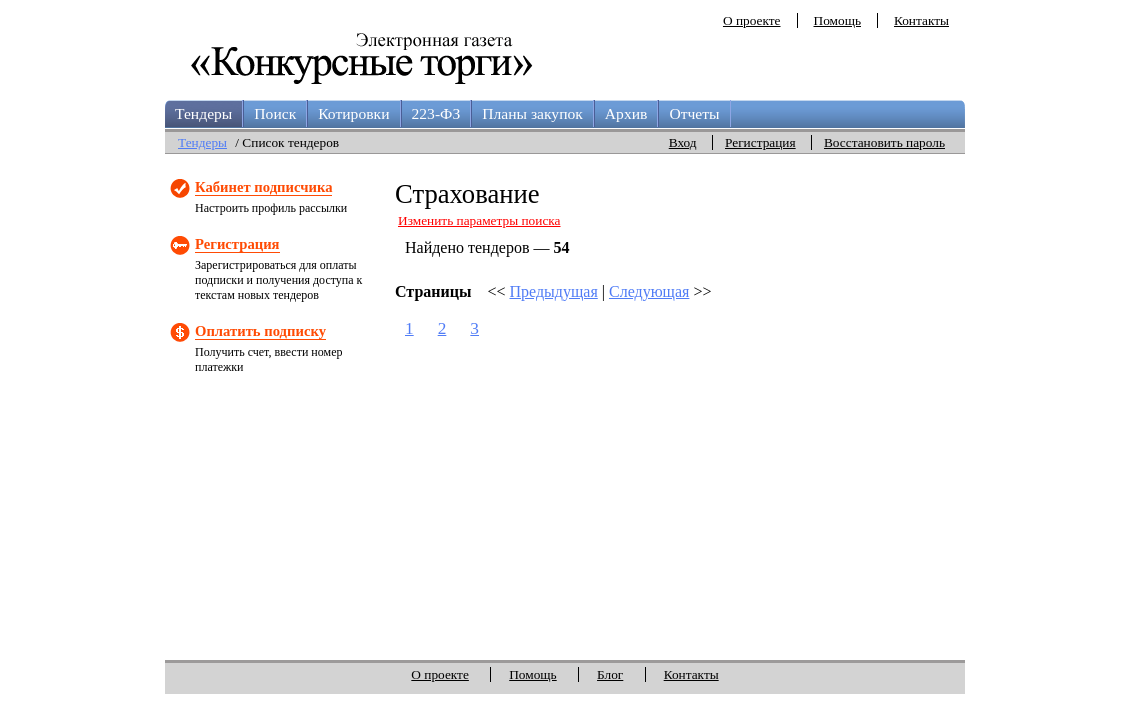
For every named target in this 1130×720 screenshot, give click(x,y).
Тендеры (203, 113)
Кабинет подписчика (263, 187)
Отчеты (694, 113)
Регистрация (760, 142)
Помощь (837, 20)
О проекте (752, 20)
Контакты (921, 20)
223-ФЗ (436, 113)
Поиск (275, 113)
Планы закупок (532, 113)
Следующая (649, 291)
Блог (610, 674)
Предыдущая (554, 291)
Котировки (353, 113)
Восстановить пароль (884, 142)
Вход (683, 142)
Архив (626, 113)
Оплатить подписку (260, 331)
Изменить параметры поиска (479, 220)
